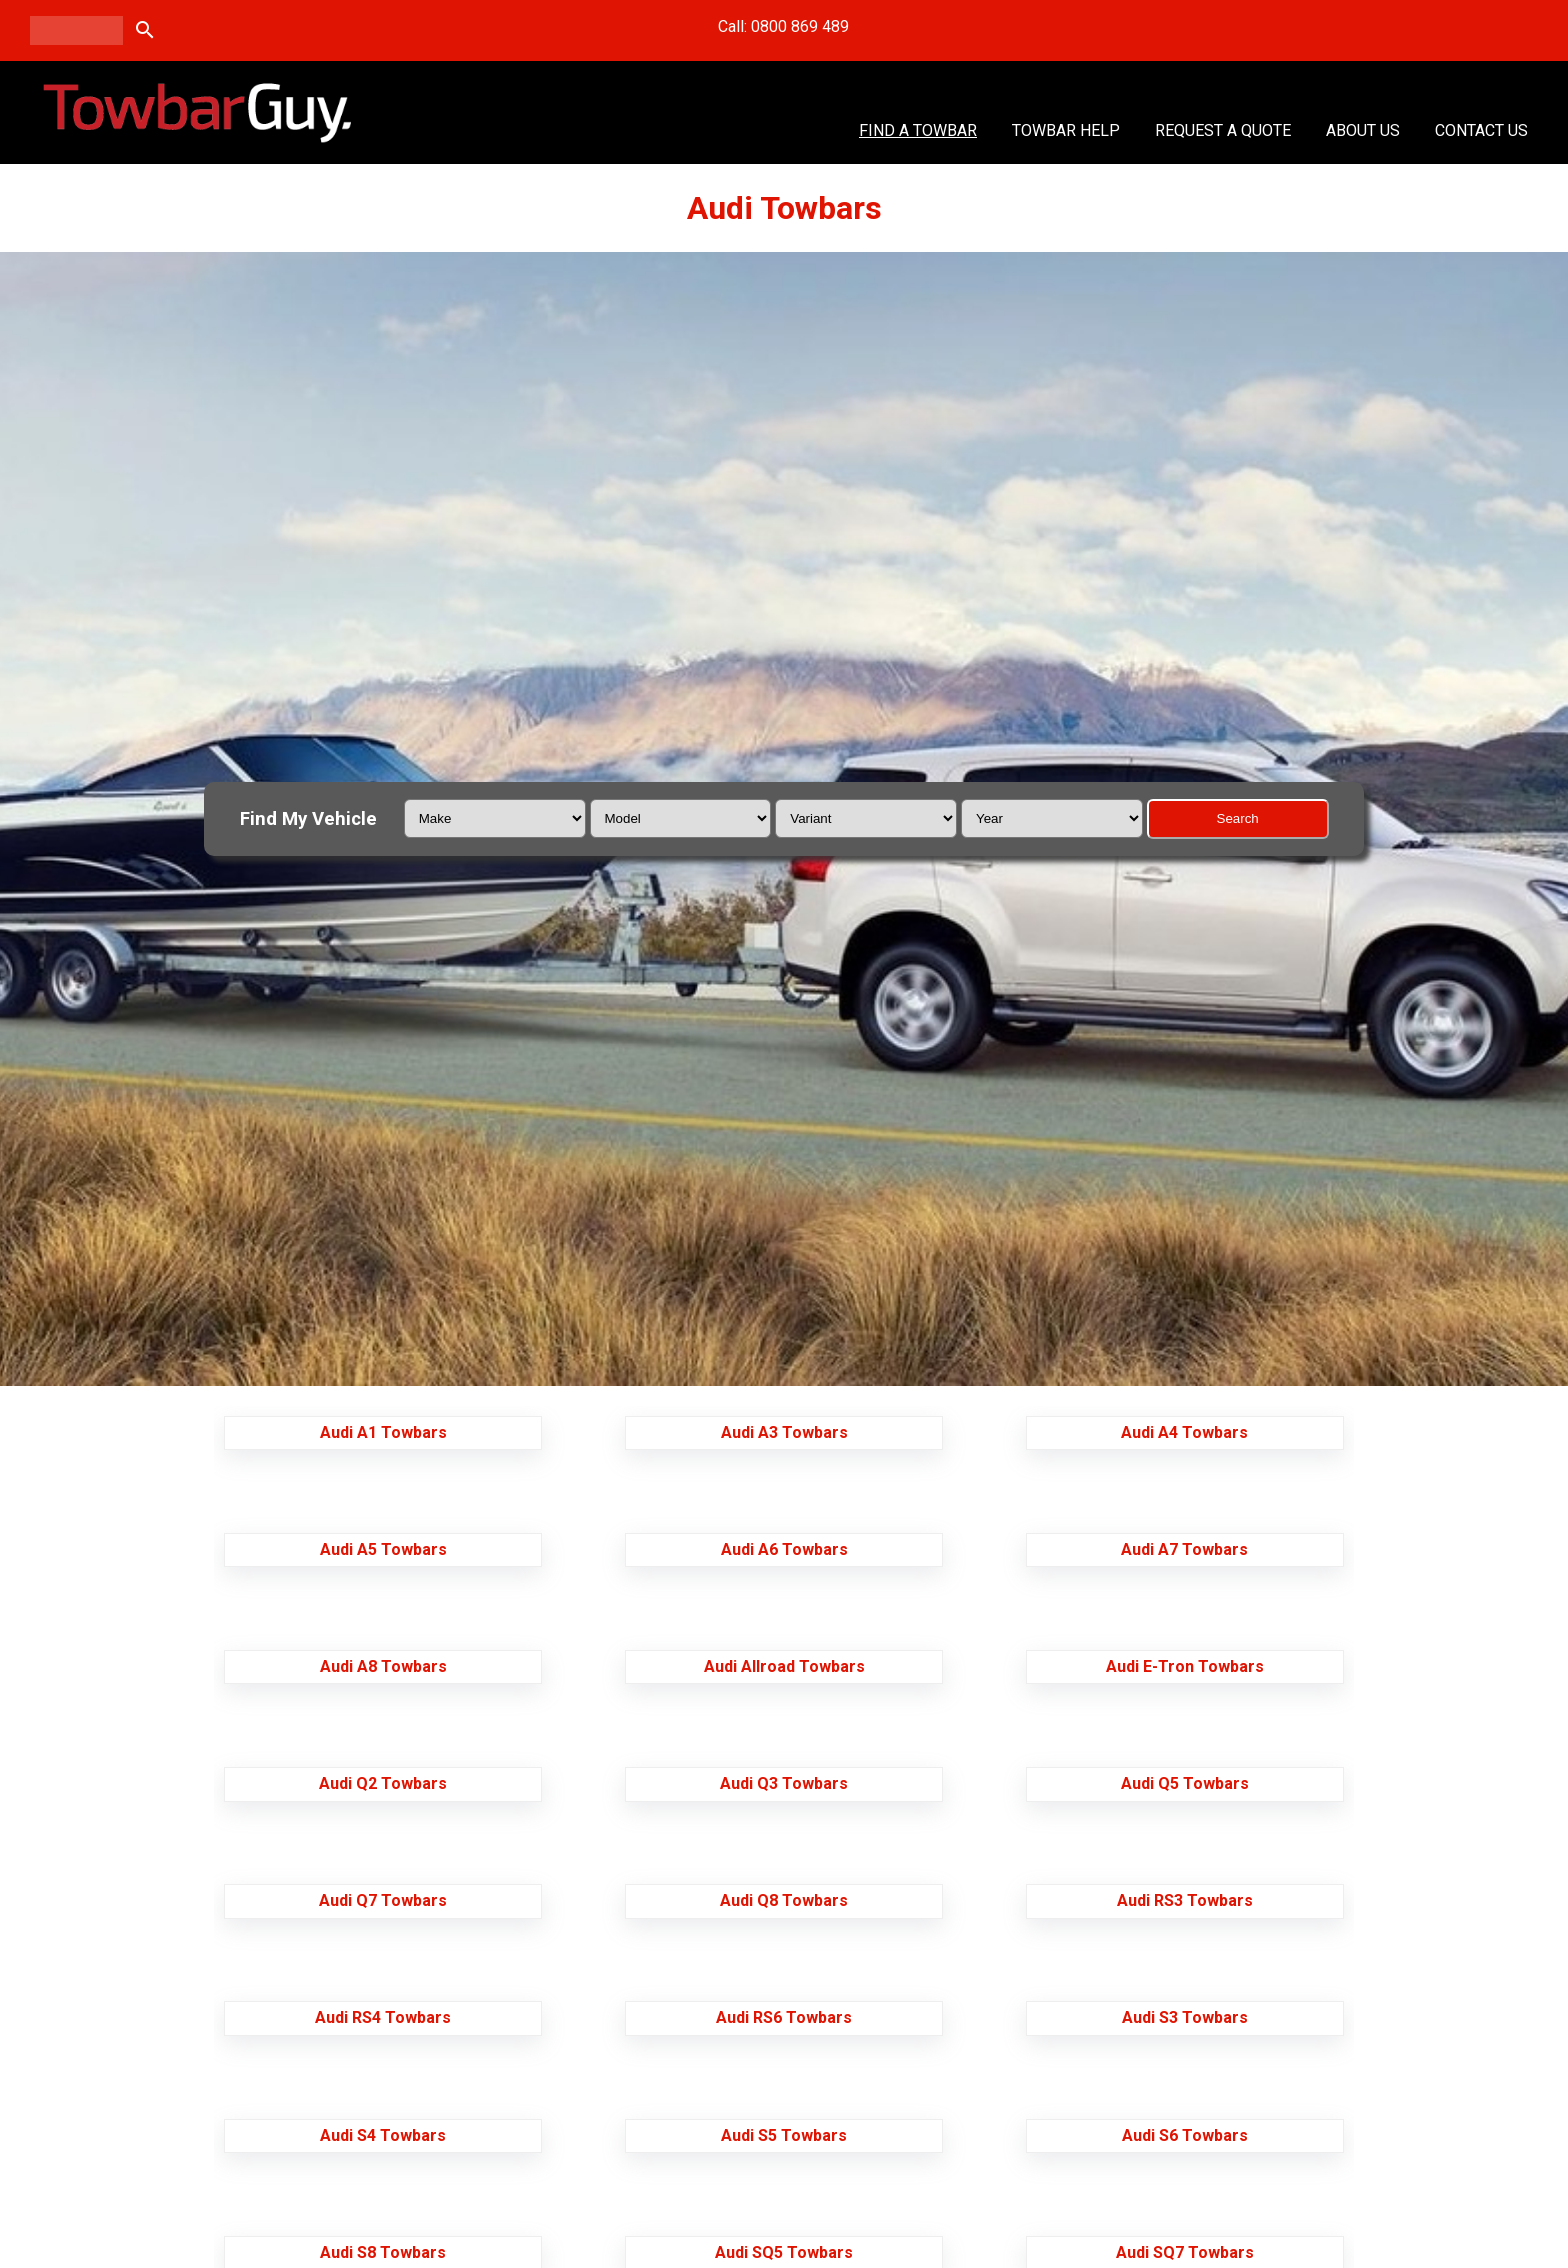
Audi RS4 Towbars (383, 2017)
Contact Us (1481, 130)
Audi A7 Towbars (1184, 1549)
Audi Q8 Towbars (784, 1900)
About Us (1363, 130)
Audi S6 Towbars (1185, 2135)
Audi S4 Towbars (383, 2135)
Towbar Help (1066, 130)
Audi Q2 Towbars (383, 1783)
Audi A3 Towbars (784, 1432)
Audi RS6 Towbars (784, 2017)
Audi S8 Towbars (383, 2252)
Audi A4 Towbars (1184, 1432)
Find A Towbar (918, 130)
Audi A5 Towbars (383, 1549)
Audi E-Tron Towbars (1185, 1666)
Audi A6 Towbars (784, 1549)
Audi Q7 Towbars (383, 1900)
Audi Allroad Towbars (784, 1666)
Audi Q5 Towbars (1185, 1783)
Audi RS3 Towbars (1185, 1900)
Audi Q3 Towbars (784, 1783)
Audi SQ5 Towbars (784, 2252)
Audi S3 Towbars (1185, 2017)
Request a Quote (1223, 130)
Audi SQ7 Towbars (1185, 2252)
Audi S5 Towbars (784, 2135)
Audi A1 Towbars (383, 1432)
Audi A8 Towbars (383, 1666)
